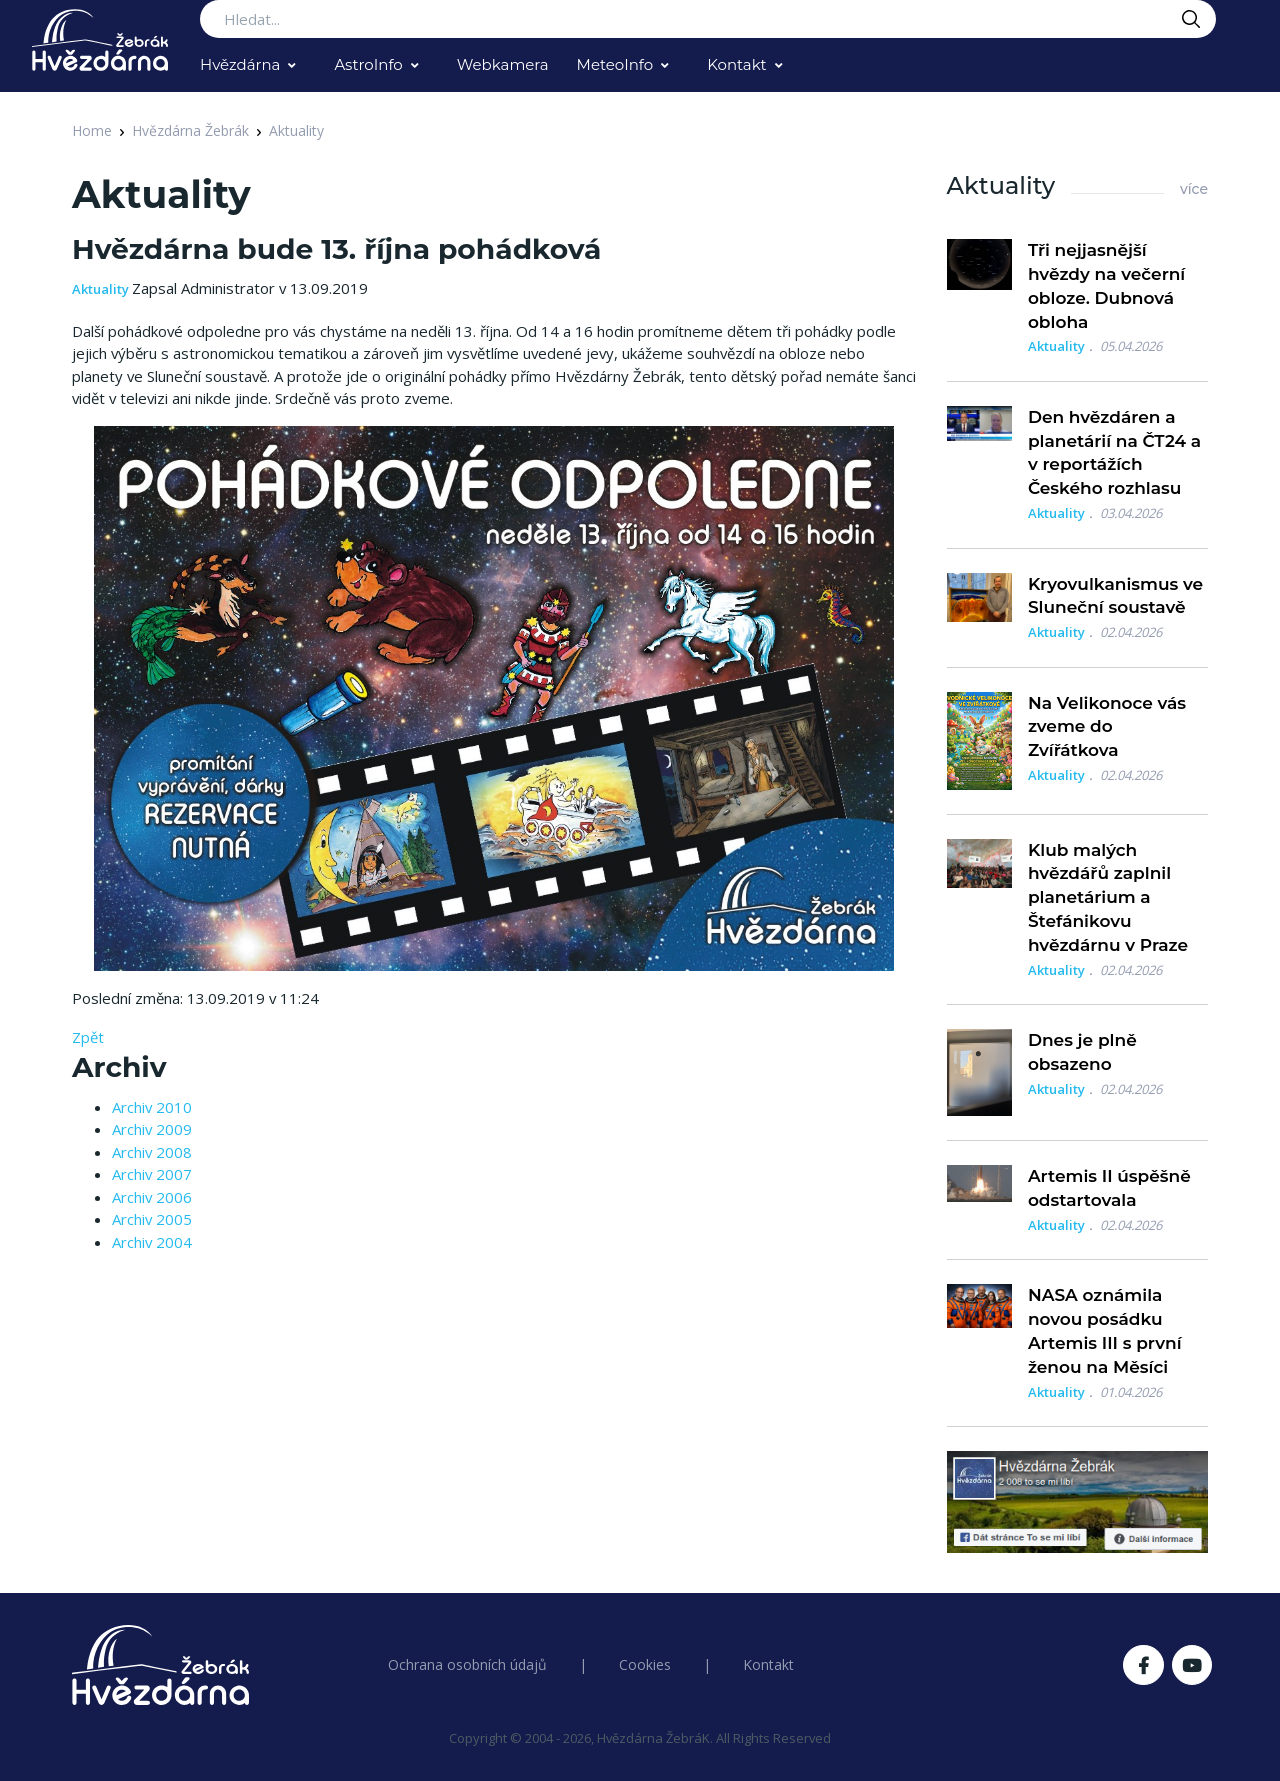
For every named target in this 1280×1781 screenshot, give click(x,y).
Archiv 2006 (152, 1197)
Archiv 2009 (152, 1129)
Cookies (645, 1664)
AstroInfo (368, 64)
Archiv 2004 (152, 1242)
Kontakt (737, 64)
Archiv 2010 (152, 1107)
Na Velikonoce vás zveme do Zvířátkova (1107, 727)
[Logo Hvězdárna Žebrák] (100, 40)
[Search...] (708, 19)
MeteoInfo (615, 64)
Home (92, 130)
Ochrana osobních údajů (467, 1664)
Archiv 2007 (152, 1174)
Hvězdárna (240, 64)
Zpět (88, 1037)
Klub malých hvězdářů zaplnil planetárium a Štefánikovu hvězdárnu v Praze (1108, 897)
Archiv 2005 (152, 1219)
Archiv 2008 (152, 1152)
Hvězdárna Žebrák (190, 130)
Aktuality (296, 130)
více (1194, 189)
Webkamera (503, 64)
